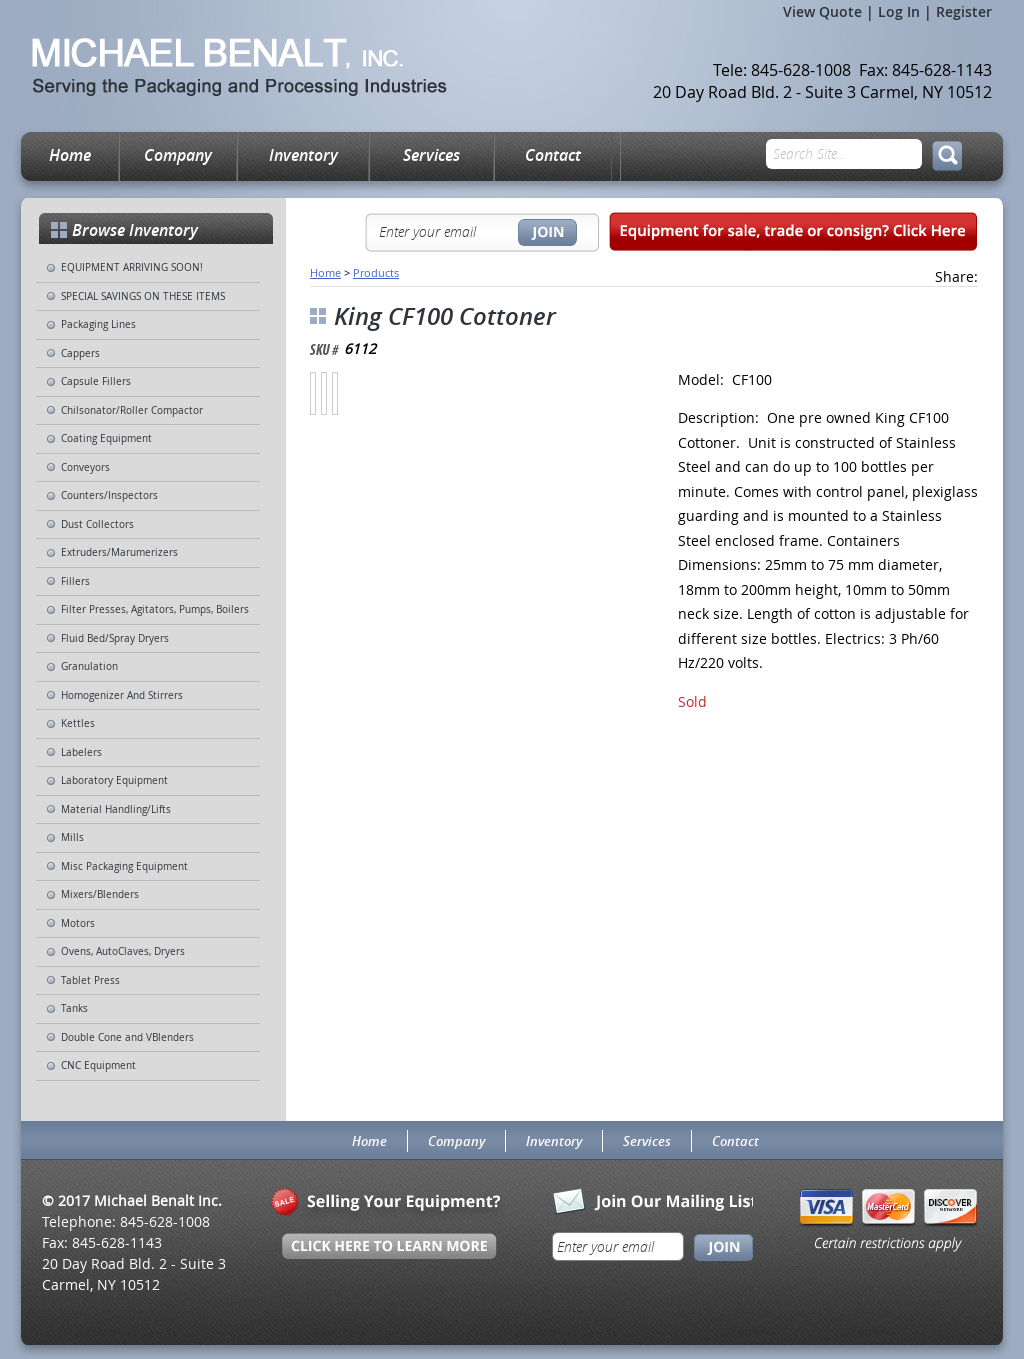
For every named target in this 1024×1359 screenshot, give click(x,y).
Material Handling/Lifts (116, 809)
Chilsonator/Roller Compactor (132, 410)
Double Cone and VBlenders (127, 1037)
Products (376, 272)
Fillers (75, 581)
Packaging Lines (98, 324)
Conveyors (85, 467)
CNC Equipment (98, 1065)
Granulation (89, 666)
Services (431, 155)
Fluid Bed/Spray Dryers (115, 638)
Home (70, 155)
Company (178, 155)
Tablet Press (90, 980)
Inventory (303, 155)
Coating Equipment (106, 438)
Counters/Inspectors (109, 495)
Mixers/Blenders (100, 894)
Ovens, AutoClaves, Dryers (123, 951)
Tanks (74, 1008)
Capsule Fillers (96, 381)
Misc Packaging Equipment (124, 866)
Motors (78, 923)
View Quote (822, 11)
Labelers (81, 752)
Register (964, 11)
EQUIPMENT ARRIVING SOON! (132, 267)
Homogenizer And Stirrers (122, 695)
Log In (899, 11)
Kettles (78, 723)
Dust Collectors (97, 524)
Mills (72, 837)
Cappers (80, 353)
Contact (553, 155)
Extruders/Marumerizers (119, 552)
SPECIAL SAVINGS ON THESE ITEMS (143, 296)
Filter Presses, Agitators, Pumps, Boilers (155, 609)
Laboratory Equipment (114, 780)
